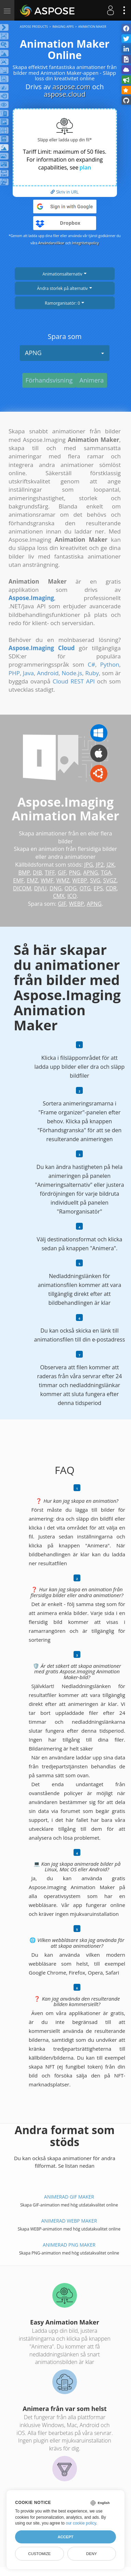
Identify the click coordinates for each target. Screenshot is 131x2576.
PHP (14, 673)
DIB (37, 872)
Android (47, 673)
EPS (98, 888)
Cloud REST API (74, 681)
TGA (106, 872)
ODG (70, 888)
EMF (18, 880)
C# (91, 664)
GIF (62, 872)
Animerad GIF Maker (69, 2196)
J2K (110, 864)
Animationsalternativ (64, 274)
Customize (39, 2554)
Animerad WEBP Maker (69, 2220)
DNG (56, 888)
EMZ (32, 880)
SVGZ (109, 880)
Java (28, 673)
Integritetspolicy (85, 243)
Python (109, 664)
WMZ (62, 880)
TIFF (50, 872)
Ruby (92, 673)
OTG (85, 888)
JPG (88, 864)
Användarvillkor (51, 243)
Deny (91, 2554)
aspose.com (71, 86)
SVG (95, 880)
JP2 (100, 864)
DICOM (22, 888)
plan (85, 167)
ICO (72, 896)
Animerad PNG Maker (69, 2244)
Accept (65, 2537)
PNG (74, 872)
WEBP (79, 880)
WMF (47, 880)
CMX (59, 896)
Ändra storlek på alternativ (64, 288)
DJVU (40, 888)
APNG (64, 353)
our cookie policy (81, 2523)
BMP (24, 872)
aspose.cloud (65, 94)
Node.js (72, 673)
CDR (111, 888)
